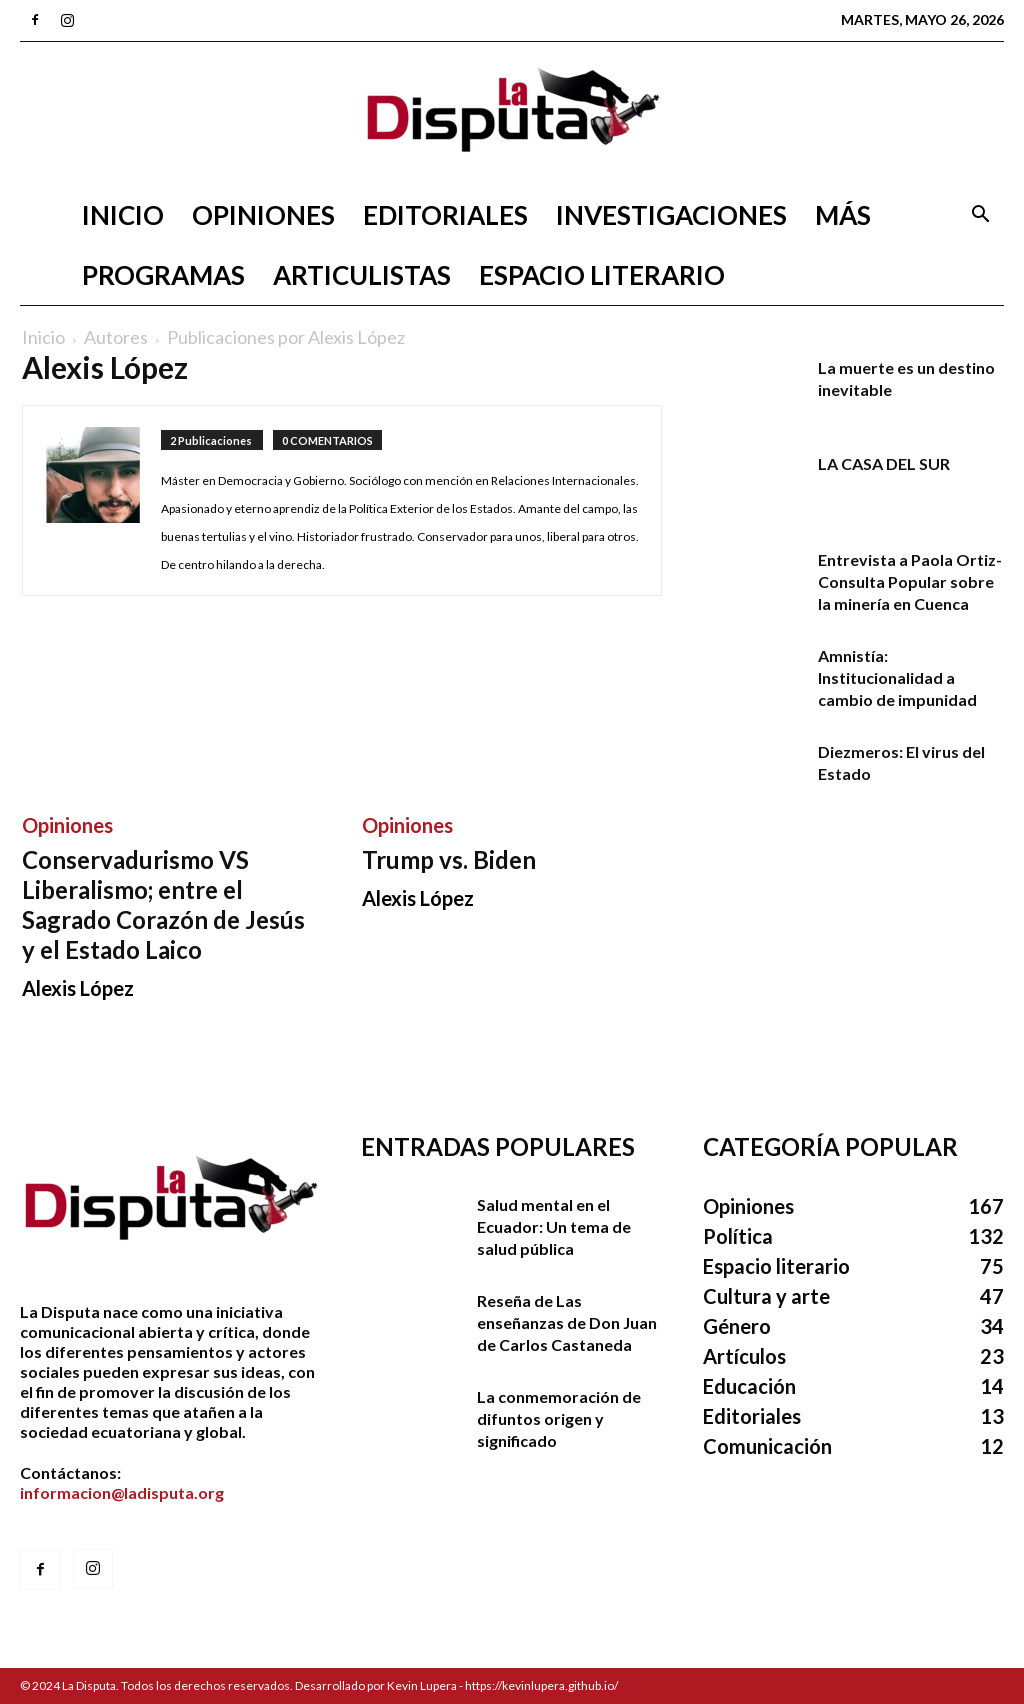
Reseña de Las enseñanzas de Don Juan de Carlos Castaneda (567, 1322)
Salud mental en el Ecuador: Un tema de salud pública (554, 1226)
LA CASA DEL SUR (884, 463)
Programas (163, 275)
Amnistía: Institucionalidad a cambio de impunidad (897, 677)
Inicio (123, 215)
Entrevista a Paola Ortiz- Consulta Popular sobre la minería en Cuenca (910, 581)
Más (843, 215)
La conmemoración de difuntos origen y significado (559, 1418)
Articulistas (362, 275)
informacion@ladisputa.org (122, 1492)
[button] (980, 216)
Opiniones (263, 215)
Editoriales (445, 215)
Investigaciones (671, 215)
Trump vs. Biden (449, 859)
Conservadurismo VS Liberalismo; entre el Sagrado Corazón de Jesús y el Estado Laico (163, 904)
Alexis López (78, 988)
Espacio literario (602, 275)
